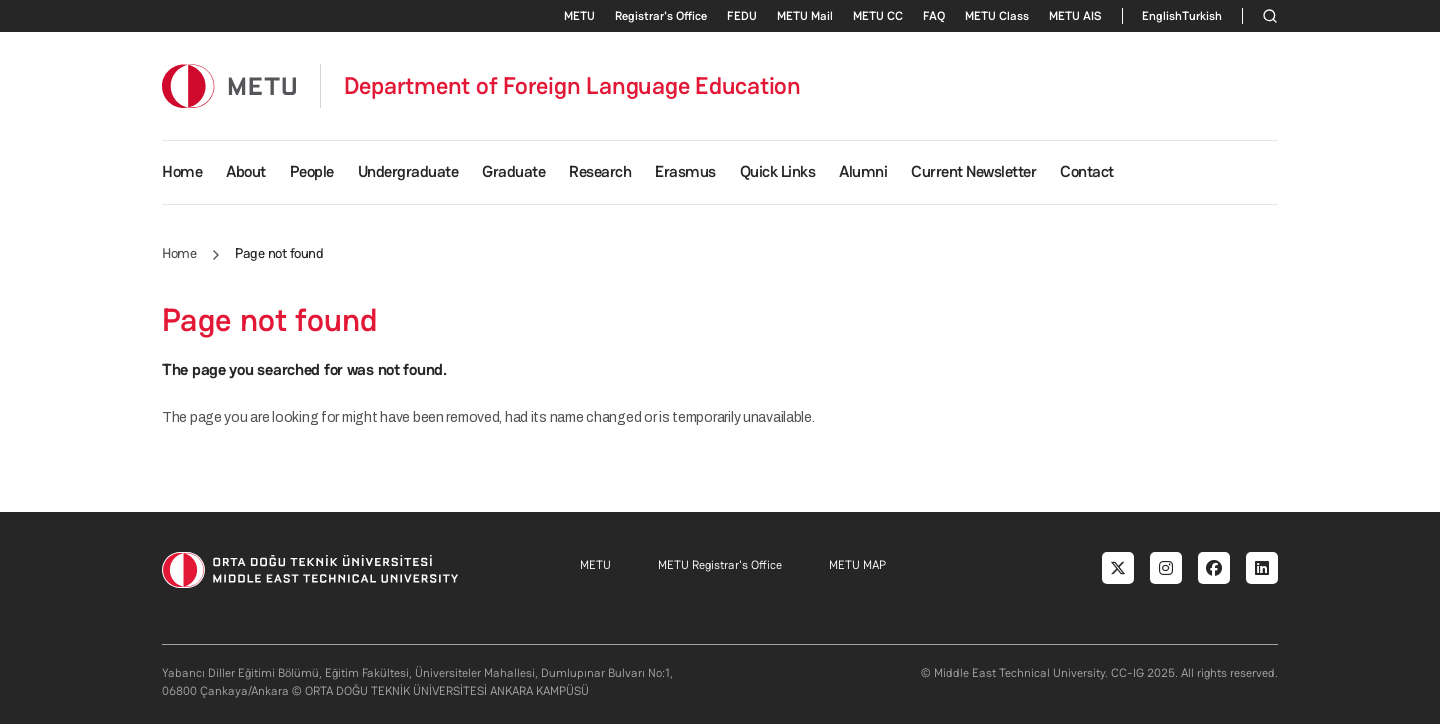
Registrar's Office (661, 16)
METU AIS (1075, 16)
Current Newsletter (973, 171)
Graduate (513, 171)
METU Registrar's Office (720, 565)
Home (182, 171)
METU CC (878, 16)
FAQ (934, 16)
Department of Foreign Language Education (572, 86)
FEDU (742, 16)
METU (579, 16)
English (1162, 16)
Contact (1087, 171)
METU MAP (857, 565)
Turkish (1202, 16)
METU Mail (805, 16)
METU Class (997, 16)
